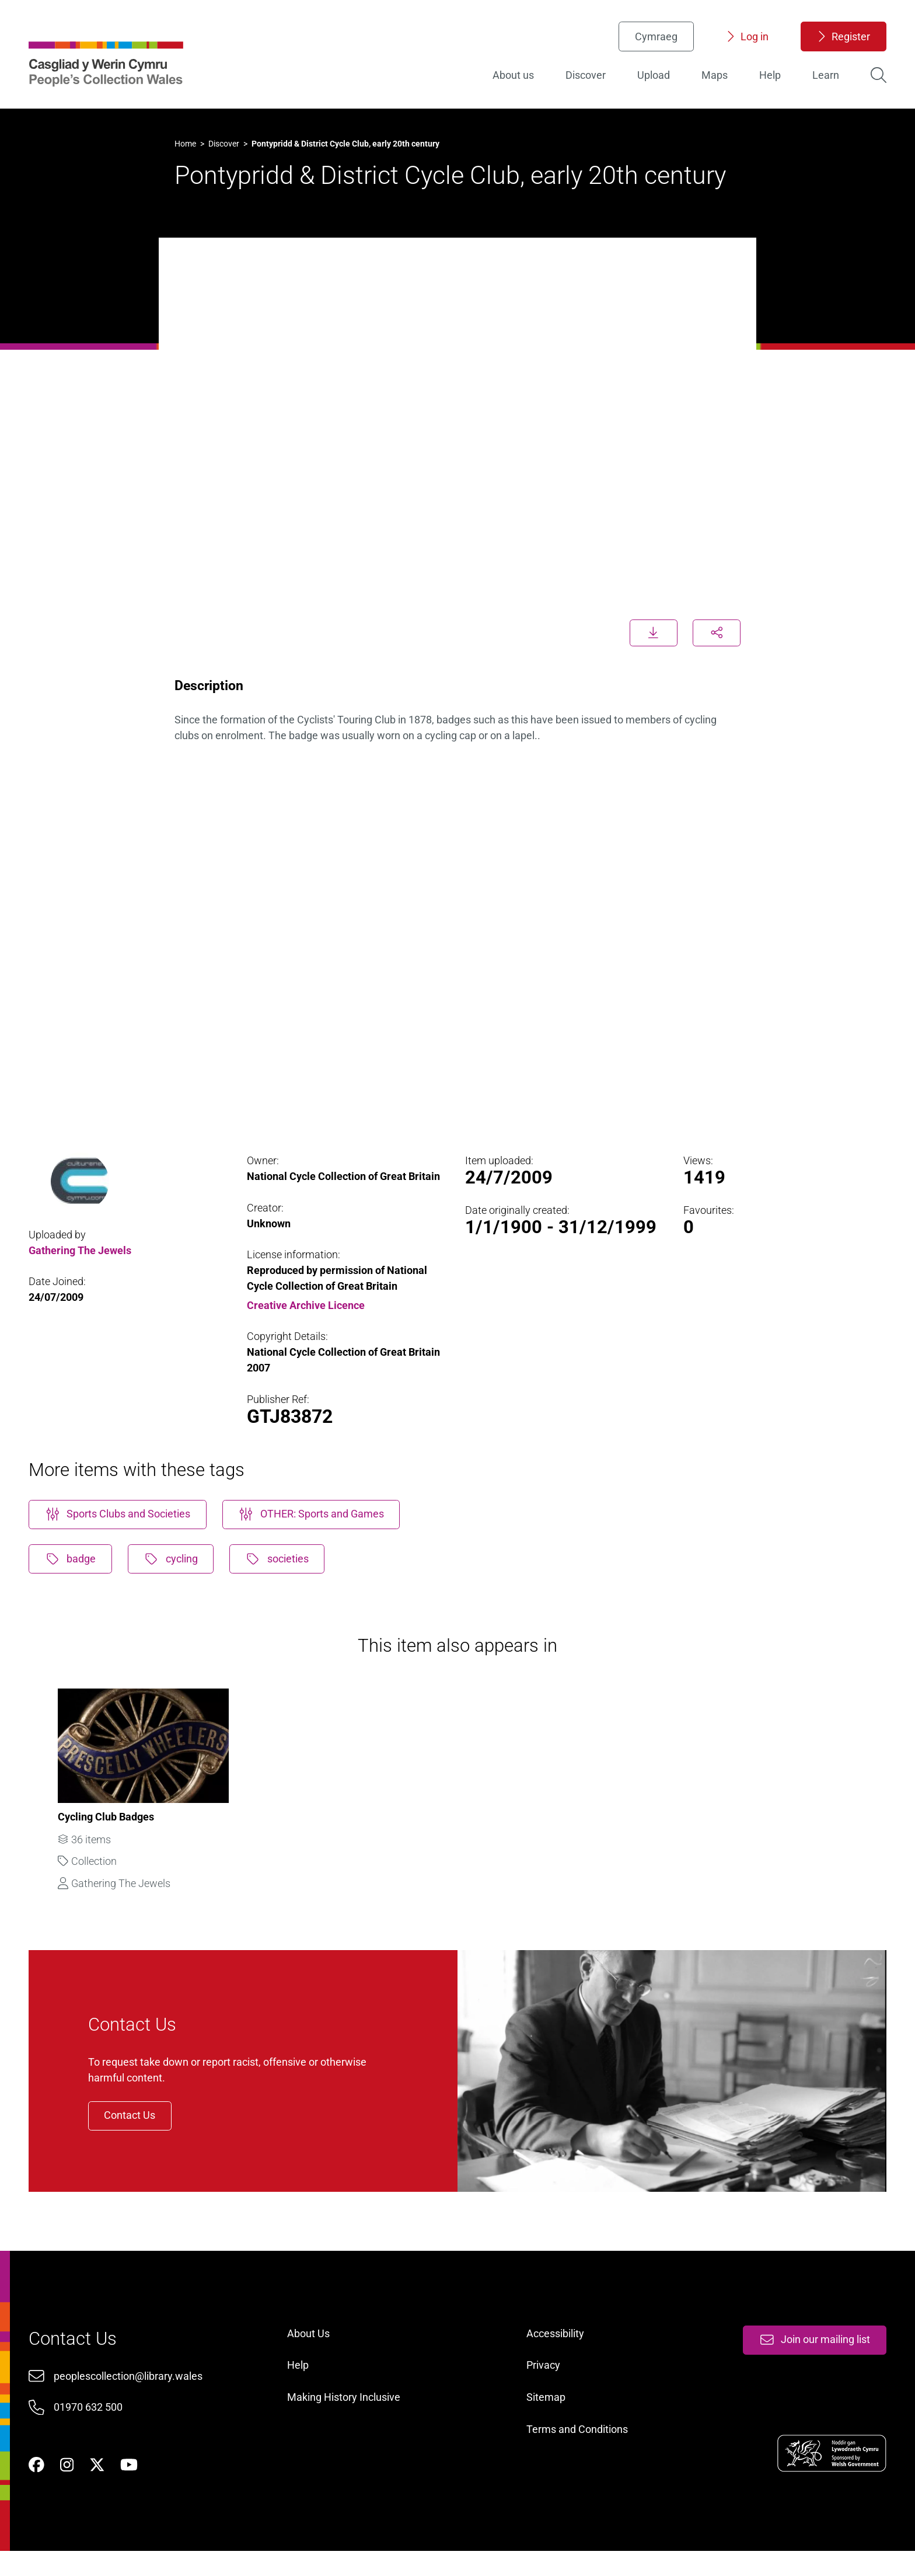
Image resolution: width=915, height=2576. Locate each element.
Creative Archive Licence (307, 1306)
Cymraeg (653, 38)
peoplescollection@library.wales (131, 2396)
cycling (175, 1563)
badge (73, 1563)
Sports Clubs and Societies (121, 1517)
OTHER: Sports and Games (315, 1517)
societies (282, 1563)
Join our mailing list (811, 2359)
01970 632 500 (91, 2427)
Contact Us (136, 2128)
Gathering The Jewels (83, 1251)
